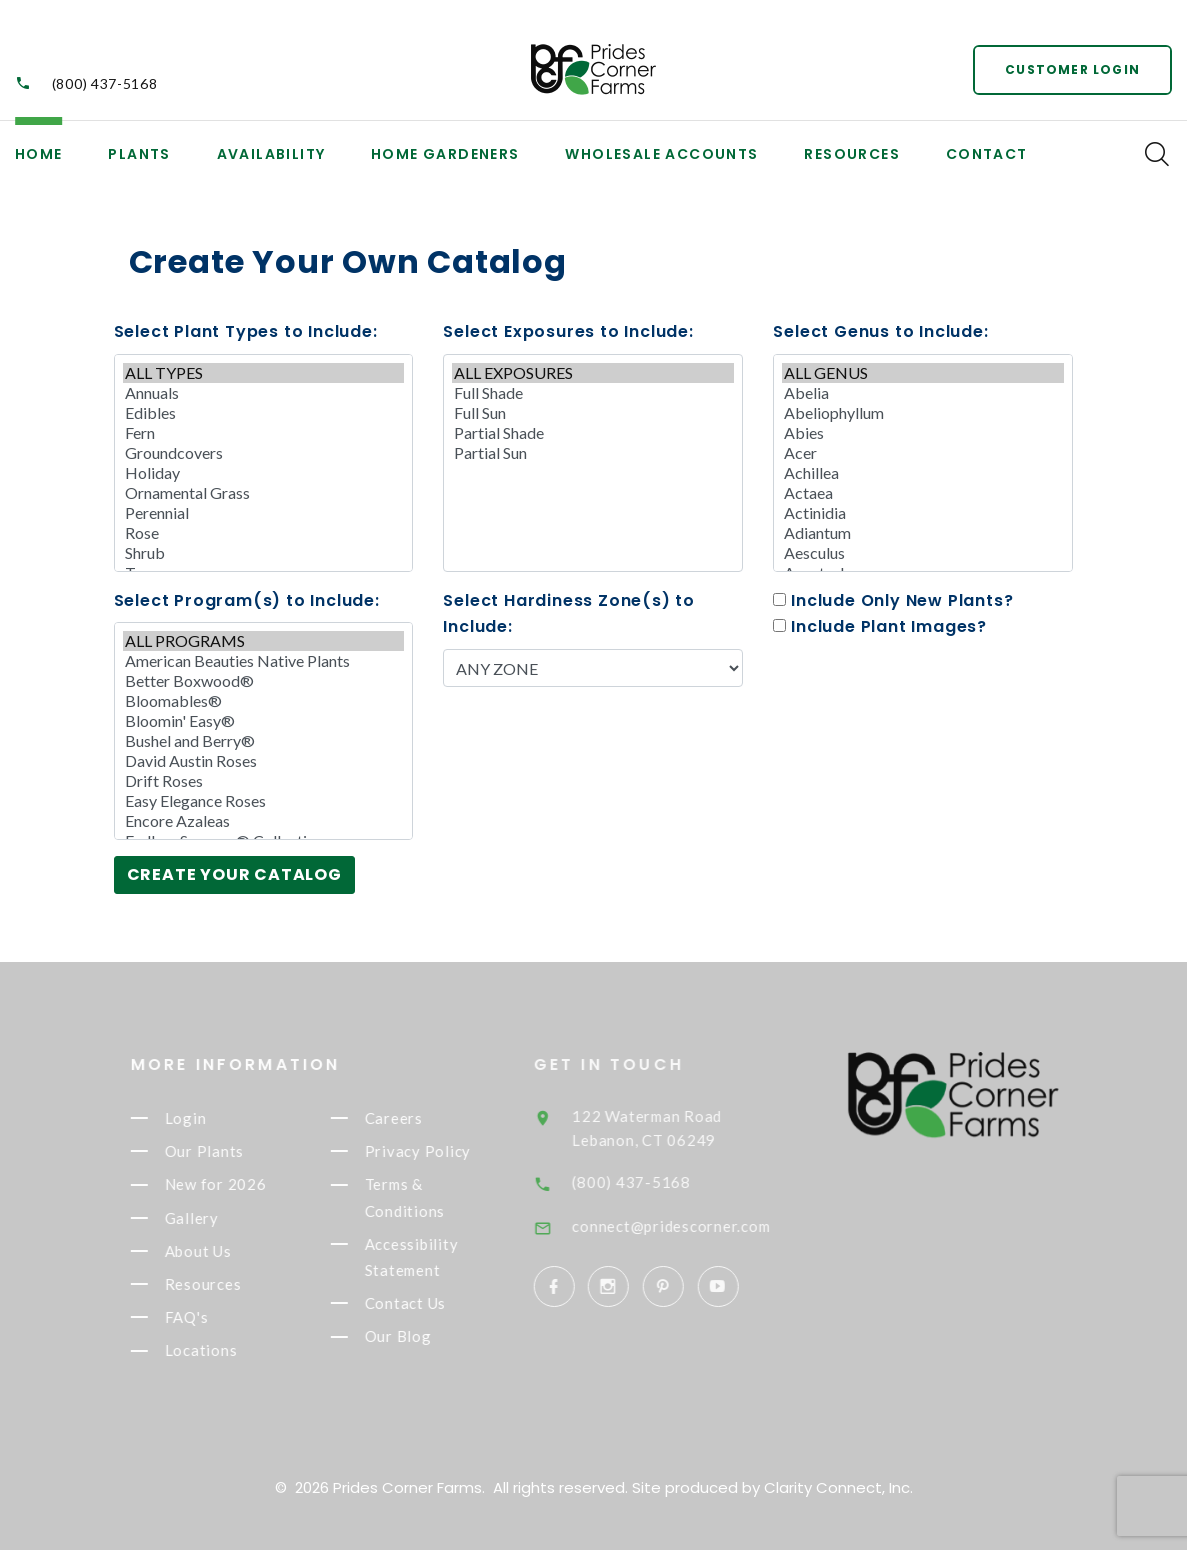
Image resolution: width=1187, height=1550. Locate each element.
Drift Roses (264, 781)
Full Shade (593, 393)
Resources (852, 154)
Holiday (264, 473)
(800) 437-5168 (105, 83)
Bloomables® (264, 701)
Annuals (264, 393)
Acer (923, 453)
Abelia (923, 393)
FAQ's (203, 1317)
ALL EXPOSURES (593, 373)
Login (202, 1118)
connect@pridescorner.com (697, 1226)
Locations (217, 1351)
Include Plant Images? (880, 626)
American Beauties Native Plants (264, 661)
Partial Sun (593, 453)
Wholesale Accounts (661, 154)
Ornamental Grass (264, 493)
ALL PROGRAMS (264, 641)
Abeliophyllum (923, 413)
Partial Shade (593, 433)
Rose (264, 533)
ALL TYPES (264, 373)
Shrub (264, 553)
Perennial (264, 513)
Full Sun (593, 413)
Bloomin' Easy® (264, 721)
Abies (923, 433)
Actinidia (923, 513)
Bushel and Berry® (264, 741)
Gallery (208, 1218)
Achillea (923, 473)
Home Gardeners (445, 154)
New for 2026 (232, 1185)
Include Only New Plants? (893, 600)
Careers (410, 1118)
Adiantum (923, 533)
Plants (139, 154)
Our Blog (414, 1337)
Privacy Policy (434, 1151)
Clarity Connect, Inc (837, 1487)
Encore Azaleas (264, 821)
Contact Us (422, 1303)
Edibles (264, 413)
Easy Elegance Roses (264, 801)
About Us (214, 1251)
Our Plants (220, 1151)
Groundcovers (264, 453)
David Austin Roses (264, 761)
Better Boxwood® (264, 681)
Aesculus (923, 553)
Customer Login (1072, 69)
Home (39, 154)
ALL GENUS (923, 373)
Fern (264, 433)
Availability (271, 154)
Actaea (923, 493)
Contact (987, 154)
